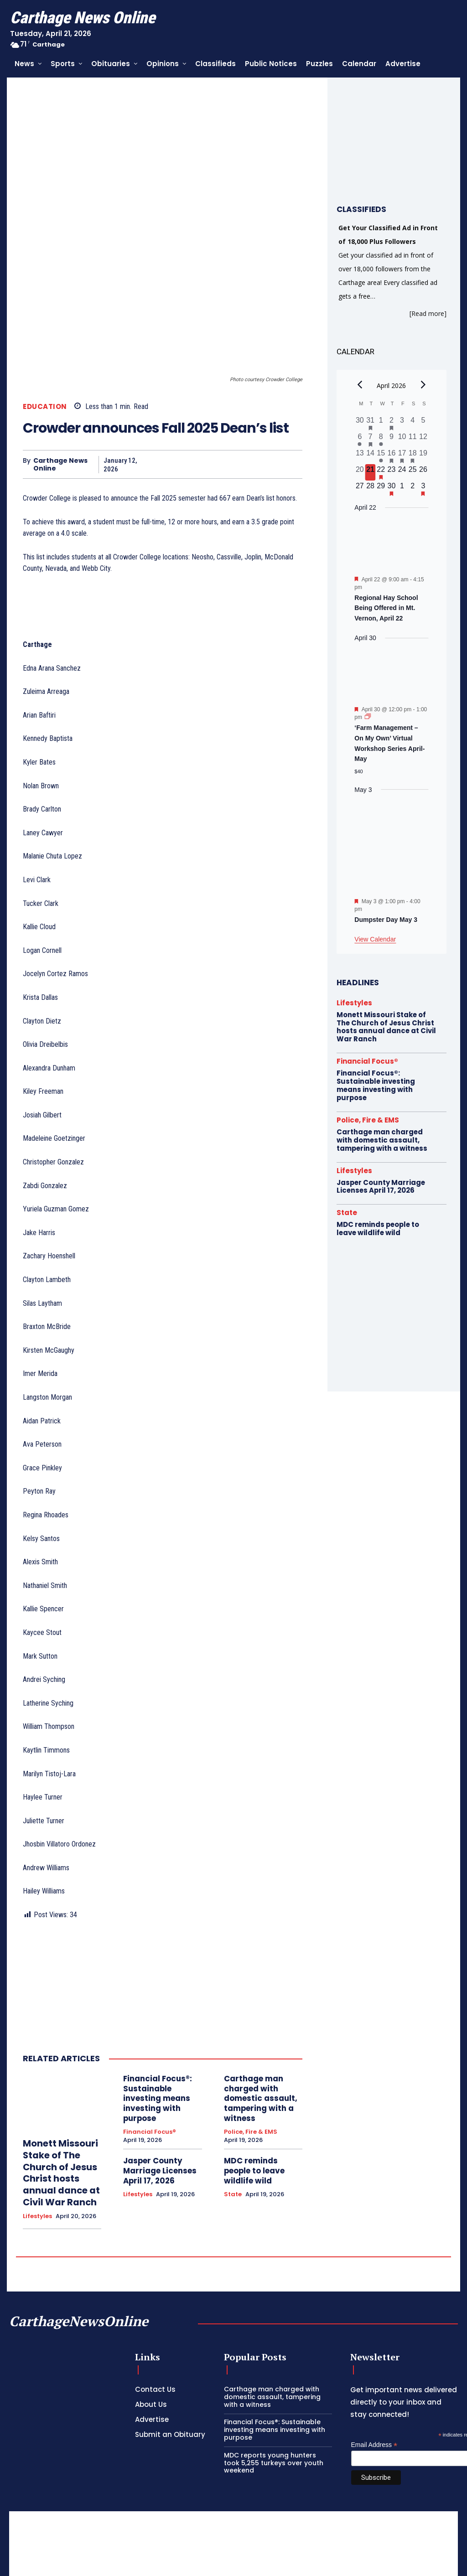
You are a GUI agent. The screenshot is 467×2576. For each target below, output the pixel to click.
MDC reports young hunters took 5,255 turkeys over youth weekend (273, 2354)
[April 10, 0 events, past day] (402, 439)
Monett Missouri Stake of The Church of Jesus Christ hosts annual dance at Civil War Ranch (56, 2069)
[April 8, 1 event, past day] (381, 439)
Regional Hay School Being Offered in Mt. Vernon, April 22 (386, 608)
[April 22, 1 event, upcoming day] (381, 472)
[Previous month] (359, 384)
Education (45, 308)
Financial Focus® (149, 2028)
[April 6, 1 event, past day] (359, 439)
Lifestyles (37, 2108)
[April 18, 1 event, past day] (412, 456)
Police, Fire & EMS (250, 2028)
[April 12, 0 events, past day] (423, 439)
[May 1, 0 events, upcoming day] (402, 489)
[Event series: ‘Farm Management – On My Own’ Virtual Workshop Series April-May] (367, 717)
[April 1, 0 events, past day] (381, 423)
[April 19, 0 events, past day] (423, 456)
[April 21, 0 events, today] (370, 472)
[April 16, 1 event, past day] (391, 456)
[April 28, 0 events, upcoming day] (370, 489)
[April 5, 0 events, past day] (423, 423)
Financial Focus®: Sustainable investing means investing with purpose (155, 1997)
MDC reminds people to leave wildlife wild (262, 2061)
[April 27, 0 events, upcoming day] (359, 489)
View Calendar (375, 939)
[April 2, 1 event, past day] (391, 423)
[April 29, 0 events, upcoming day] (381, 489)
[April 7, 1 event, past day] (370, 439)
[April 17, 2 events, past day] (402, 456)
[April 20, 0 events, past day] (359, 472)
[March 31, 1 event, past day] (370, 423)
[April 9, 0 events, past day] (391, 439)
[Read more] (428, 313)
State (233, 2078)
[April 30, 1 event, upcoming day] (391, 489)
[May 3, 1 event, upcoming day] (423, 489)
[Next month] (422, 384)
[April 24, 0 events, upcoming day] (402, 472)
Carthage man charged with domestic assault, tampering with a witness (257, 1997)
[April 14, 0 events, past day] (370, 456)
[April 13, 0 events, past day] (359, 456)
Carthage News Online (60, 366)
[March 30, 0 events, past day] (359, 423)
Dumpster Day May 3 (385, 919)
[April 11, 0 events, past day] (412, 439)
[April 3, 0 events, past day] (402, 423)
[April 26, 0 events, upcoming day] (423, 472)
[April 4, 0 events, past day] (412, 423)
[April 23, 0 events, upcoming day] (391, 472)
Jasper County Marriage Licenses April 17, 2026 (157, 2065)
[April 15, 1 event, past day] (381, 456)
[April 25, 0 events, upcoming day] (412, 472)
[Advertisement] (233, 2466)
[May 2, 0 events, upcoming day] (412, 489)
